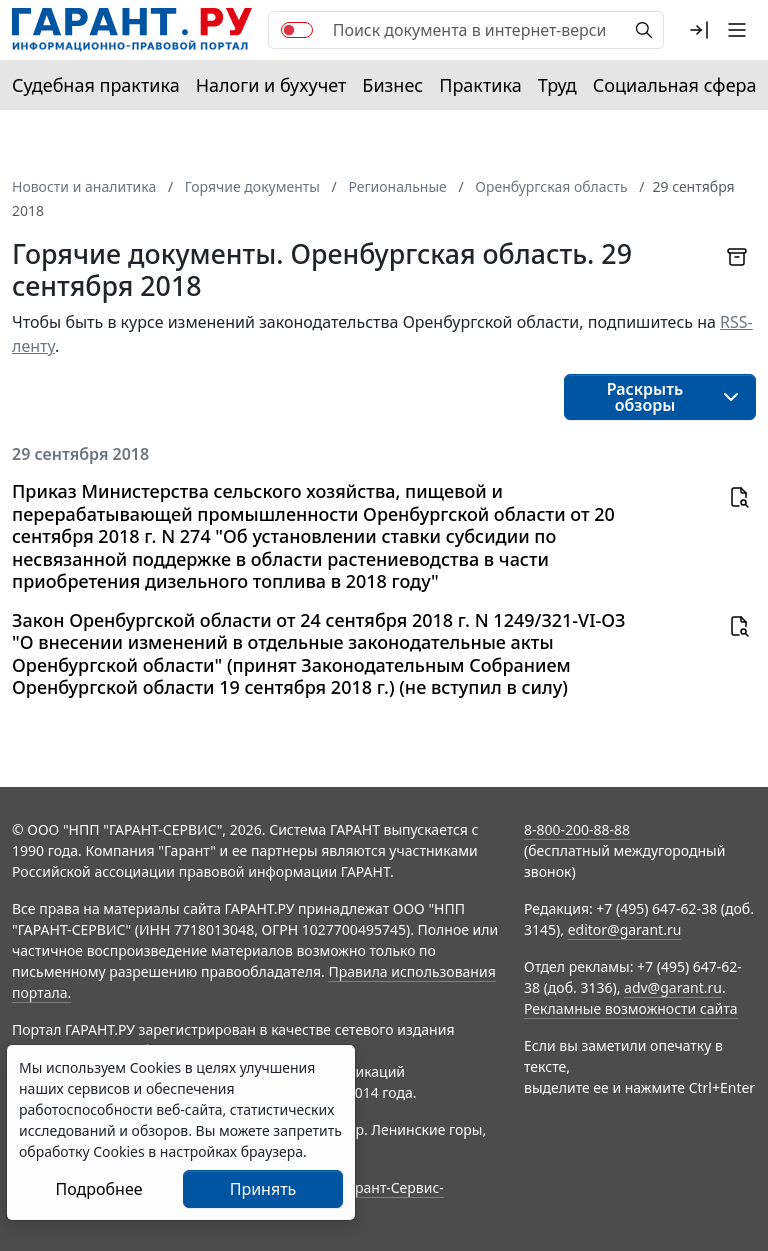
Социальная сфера (675, 85)
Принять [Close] (263, 1189)
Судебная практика (96, 85)
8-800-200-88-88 (577, 829)
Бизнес (392, 85)
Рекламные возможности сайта (631, 1008)
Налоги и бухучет (271, 85)
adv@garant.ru (673, 987)
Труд (557, 85)
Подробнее (98, 1189)
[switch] (297, 30)
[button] (699, 30)
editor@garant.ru (625, 929)
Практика (480, 85)
